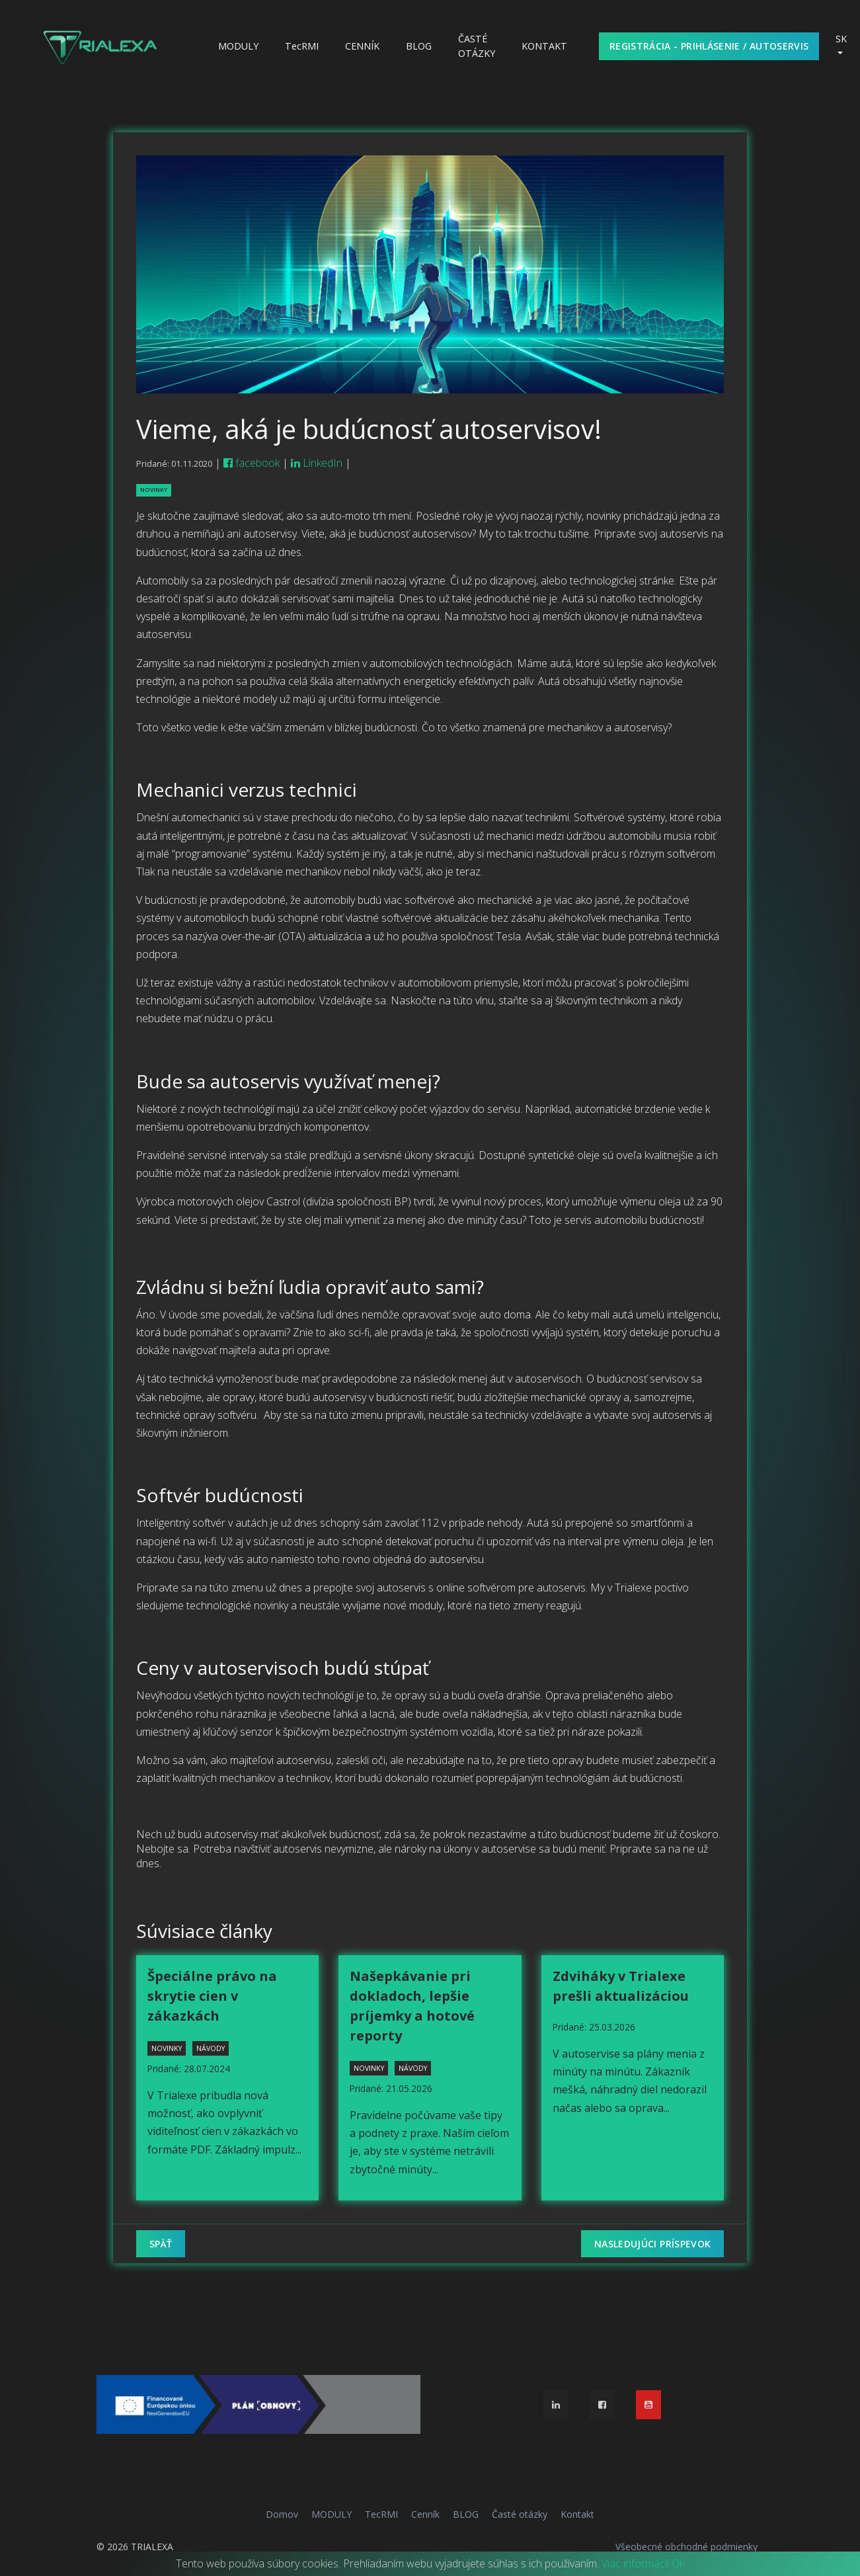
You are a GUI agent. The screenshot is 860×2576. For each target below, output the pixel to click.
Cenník (362, 46)
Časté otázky (476, 46)
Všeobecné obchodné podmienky (686, 2546)
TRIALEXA (152, 2546)
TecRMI (302, 46)
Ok (678, 2563)
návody (210, 2048)
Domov (282, 2514)
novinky (153, 489)
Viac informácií (635, 2563)
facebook (251, 463)
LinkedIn (316, 463)
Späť (160, 2243)
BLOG (419, 46)
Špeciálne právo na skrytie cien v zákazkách (212, 1996)
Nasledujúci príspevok (652, 2243)
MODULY (238, 46)
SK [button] (841, 38)
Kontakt (544, 46)
